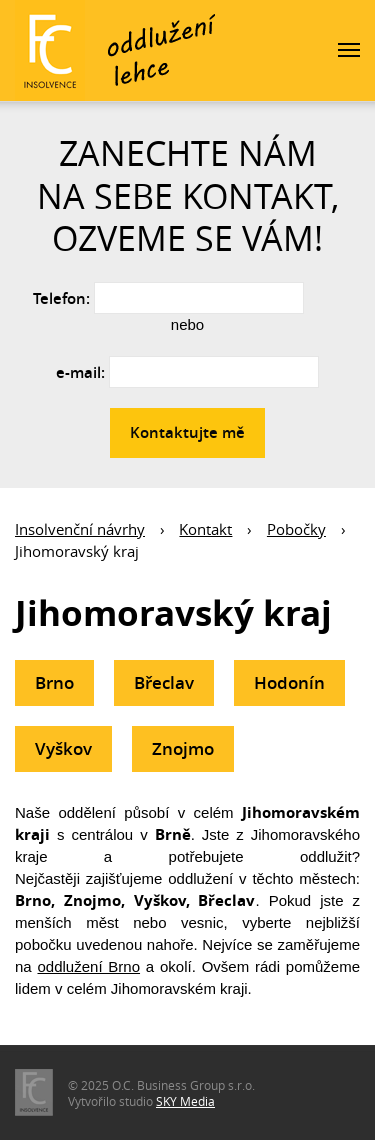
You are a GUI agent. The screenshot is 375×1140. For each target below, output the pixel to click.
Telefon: (61, 298)
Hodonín (289, 682)
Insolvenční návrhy (80, 529)
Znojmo (183, 748)
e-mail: (80, 372)
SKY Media (185, 1101)
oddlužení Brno (89, 966)
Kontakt (205, 529)
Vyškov (63, 748)
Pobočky (296, 529)
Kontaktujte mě (187, 432)
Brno (54, 682)
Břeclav (164, 682)
